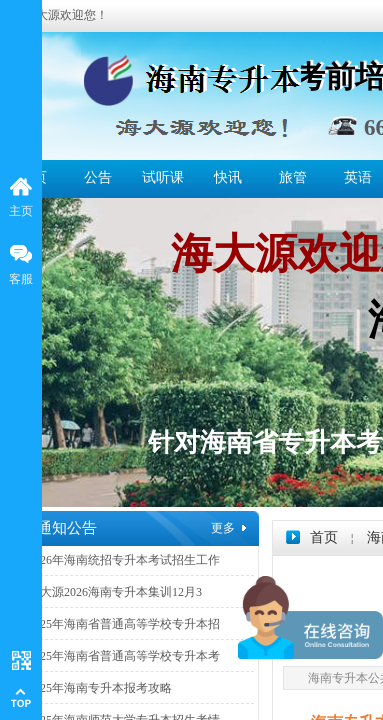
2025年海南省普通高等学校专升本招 (124, 624)
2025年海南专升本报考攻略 (100, 688)
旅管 (293, 177)
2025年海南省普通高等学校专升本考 (124, 656)
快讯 (228, 177)
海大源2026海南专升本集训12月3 (115, 592)
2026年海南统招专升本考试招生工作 (124, 560)
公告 (98, 177)
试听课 (163, 177)
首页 (324, 537)
